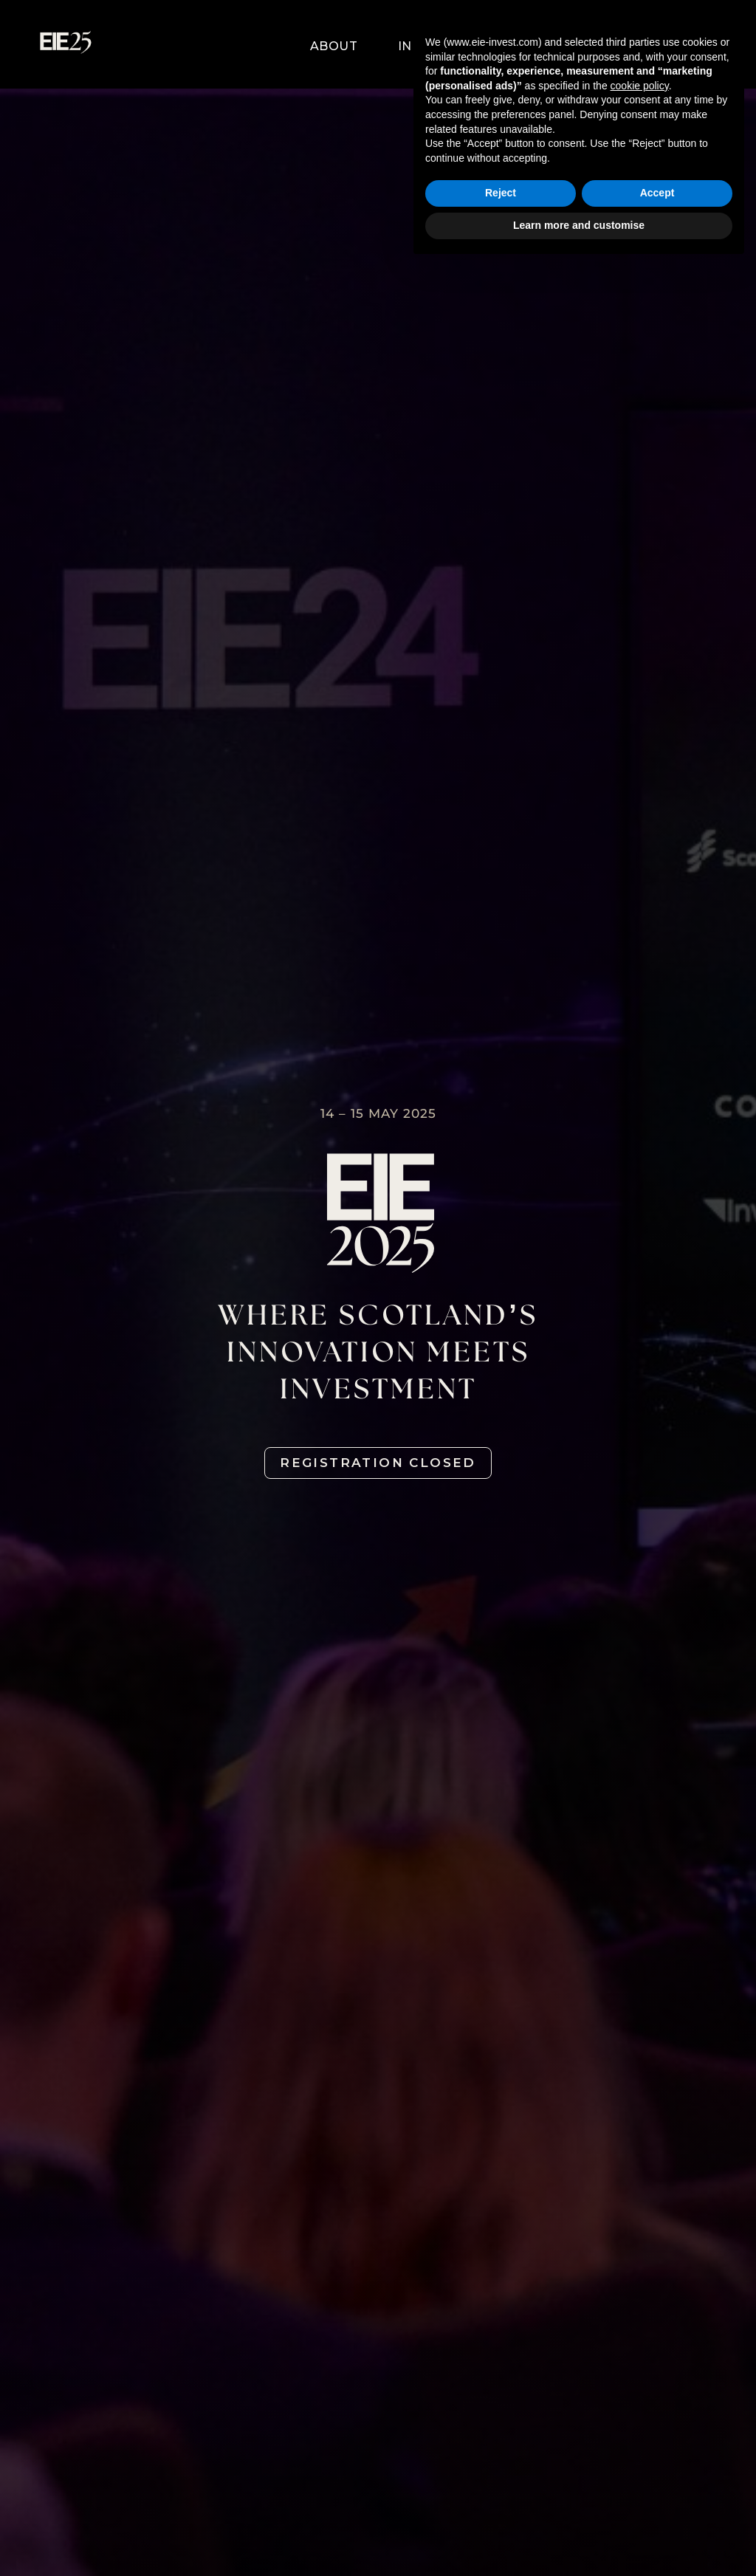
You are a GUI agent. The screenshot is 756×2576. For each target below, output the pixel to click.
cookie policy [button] (640, 2396)
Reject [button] (500, 2504)
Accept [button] (657, 2504)
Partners (506, 46)
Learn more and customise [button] (579, 2535)
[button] (273, 46)
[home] (66, 46)
